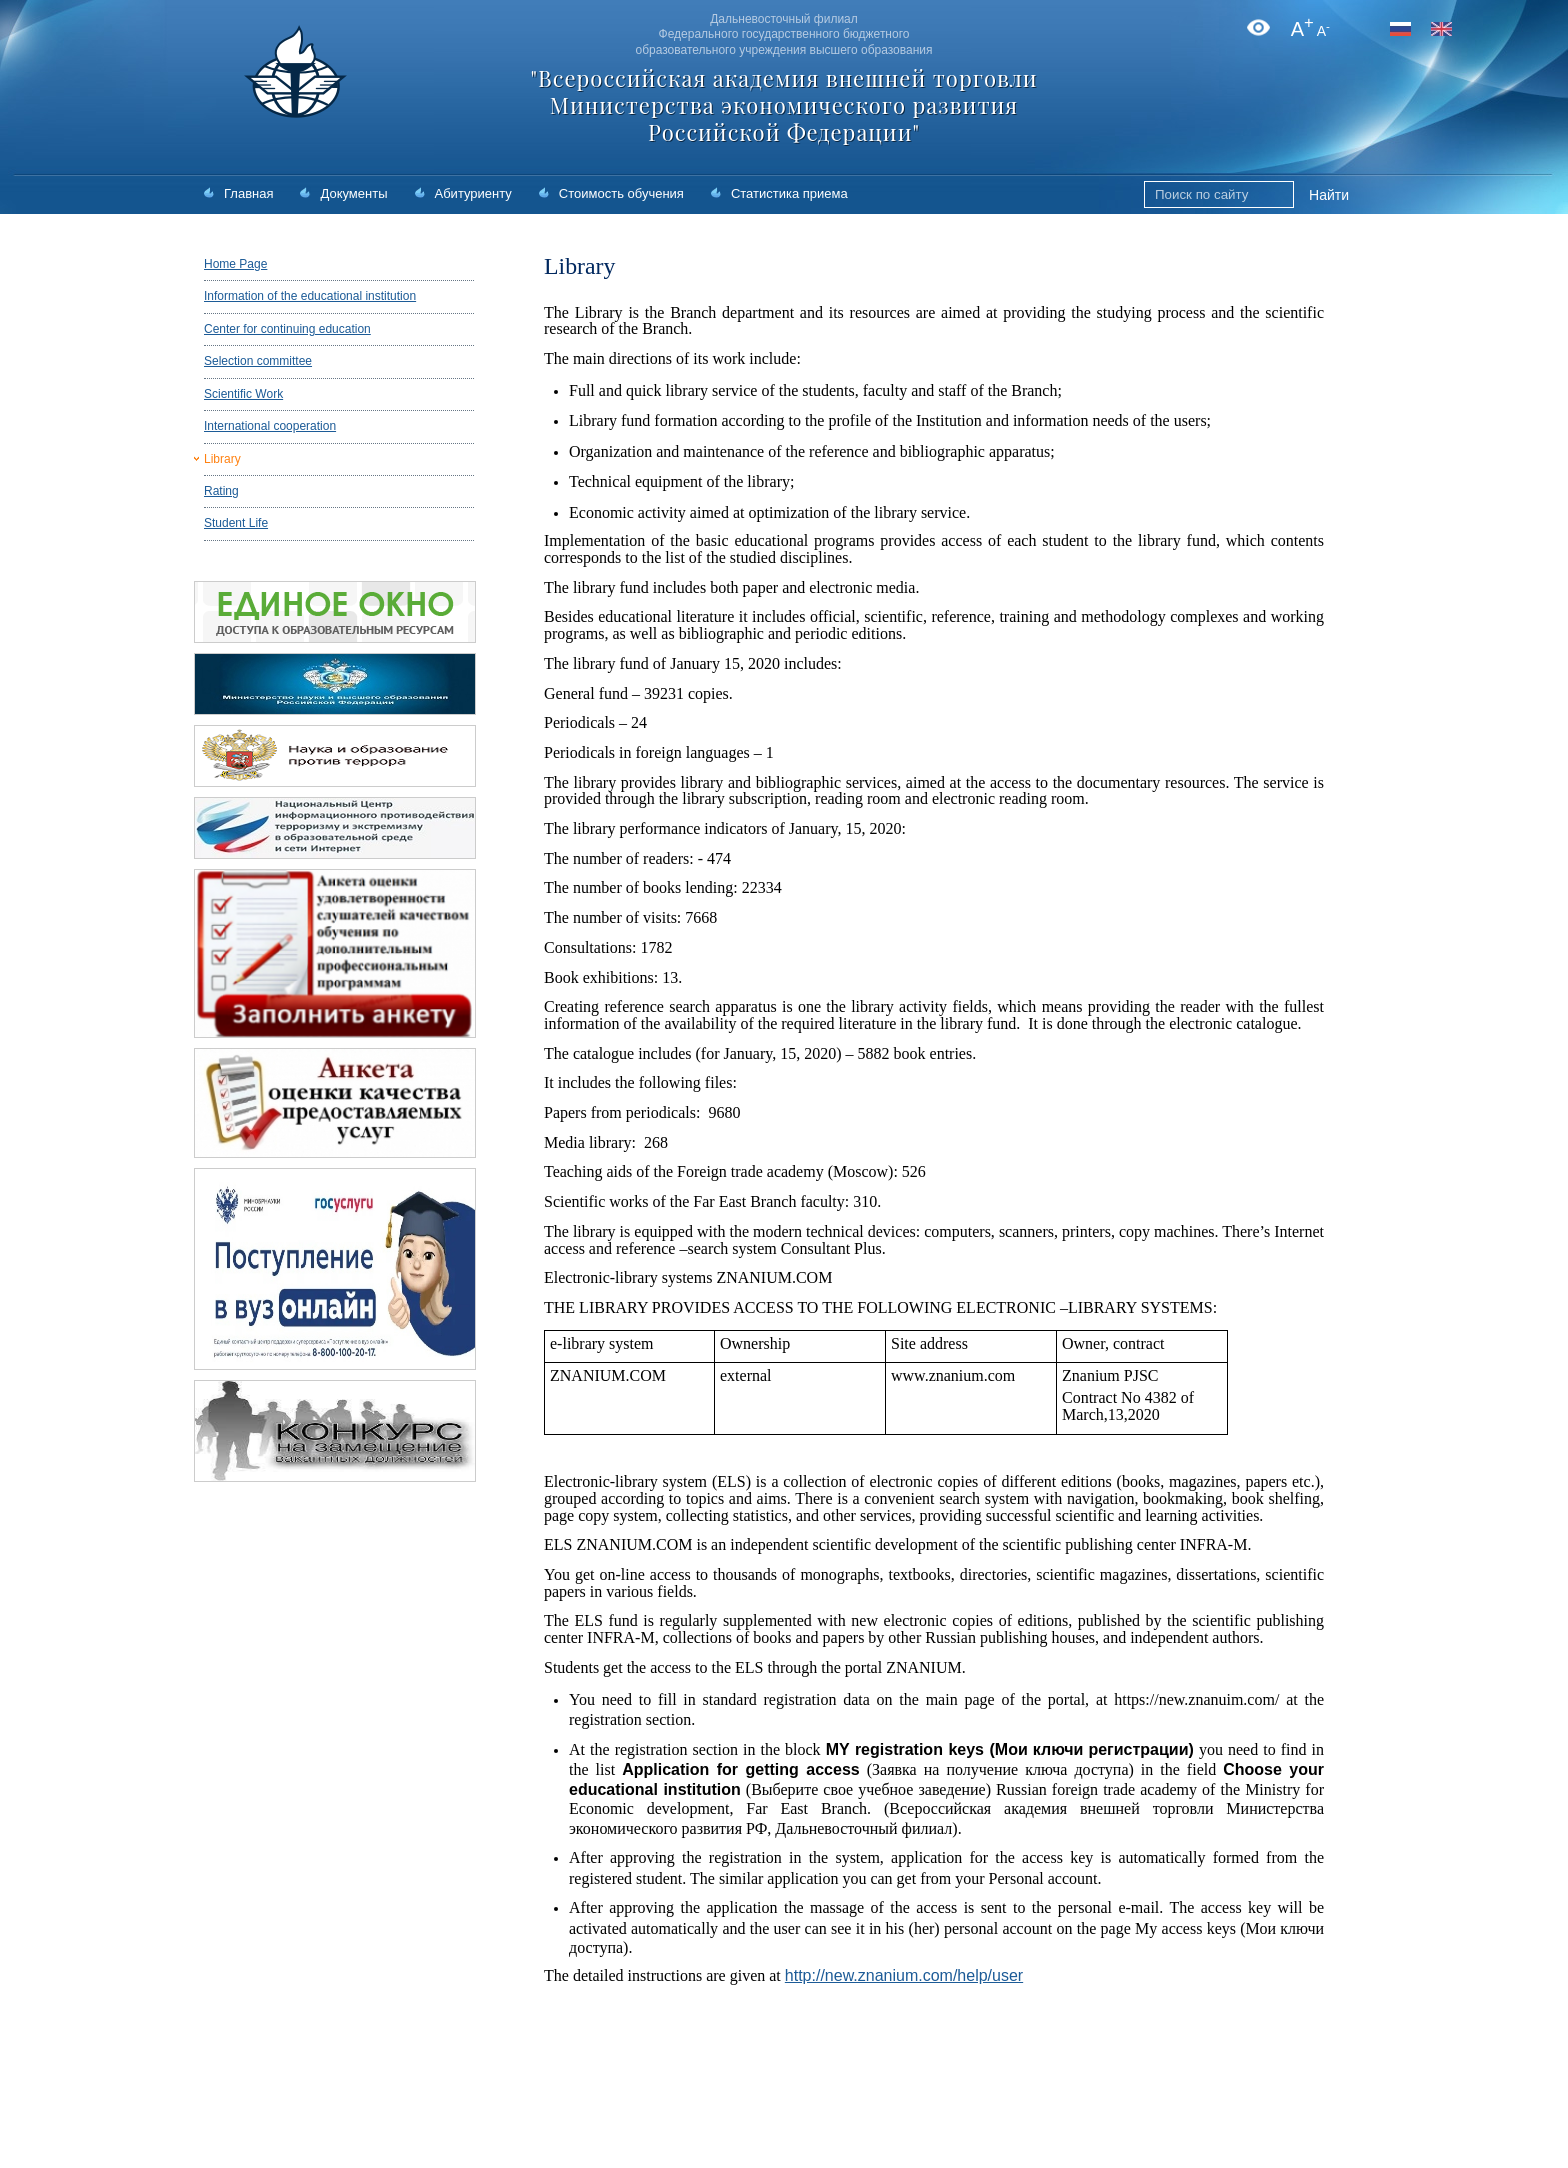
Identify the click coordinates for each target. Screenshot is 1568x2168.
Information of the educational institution (310, 296)
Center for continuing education (287, 329)
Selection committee (258, 361)
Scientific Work (243, 394)
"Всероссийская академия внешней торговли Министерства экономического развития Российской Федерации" (783, 105)
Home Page (235, 264)
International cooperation (270, 426)
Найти (1329, 195)
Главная (248, 193)
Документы (353, 193)
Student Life (236, 523)
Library (222, 459)
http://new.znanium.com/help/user (904, 1975)
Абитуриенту (473, 193)
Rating (221, 491)
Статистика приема (789, 193)
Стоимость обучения (621, 193)
